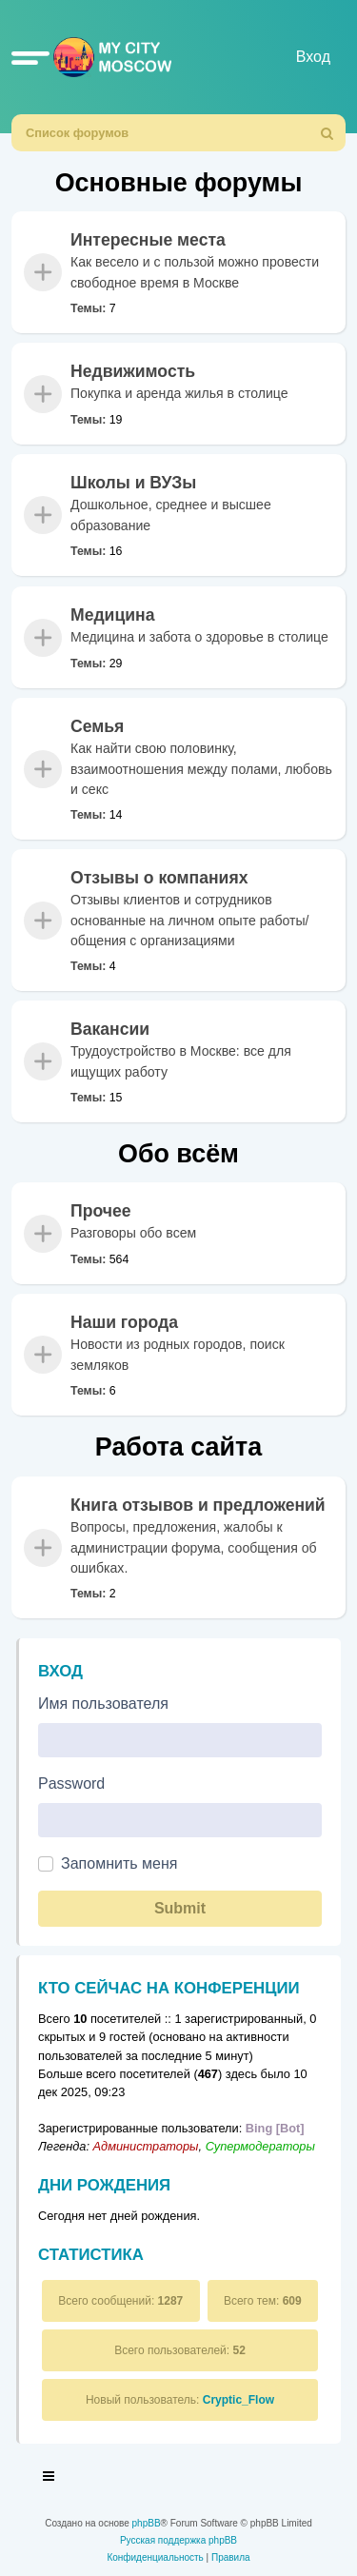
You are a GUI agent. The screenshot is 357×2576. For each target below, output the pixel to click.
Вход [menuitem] (313, 57)
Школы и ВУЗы (133, 482)
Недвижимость (132, 371)
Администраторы (146, 2146)
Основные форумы (179, 182)
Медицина (112, 614)
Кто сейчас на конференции (169, 1988)
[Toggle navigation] (49, 2479)
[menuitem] (327, 133)
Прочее (100, 1210)
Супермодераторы (260, 2146)
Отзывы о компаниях (159, 877)
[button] (30, 57)
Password (71, 1783)
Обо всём (178, 1153)
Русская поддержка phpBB (178, 2540)
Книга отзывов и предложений (198, 1505)
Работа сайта (178, 1447)
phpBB (146, 2523)
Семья (97, 726)
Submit (180, 1908)
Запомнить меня (119, 1863)
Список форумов (77, 133)
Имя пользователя (103, 1703)
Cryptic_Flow (238, 2400)
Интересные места (148, 239)
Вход (60, 1671)
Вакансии (109, 1029)
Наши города (124, 1322)
